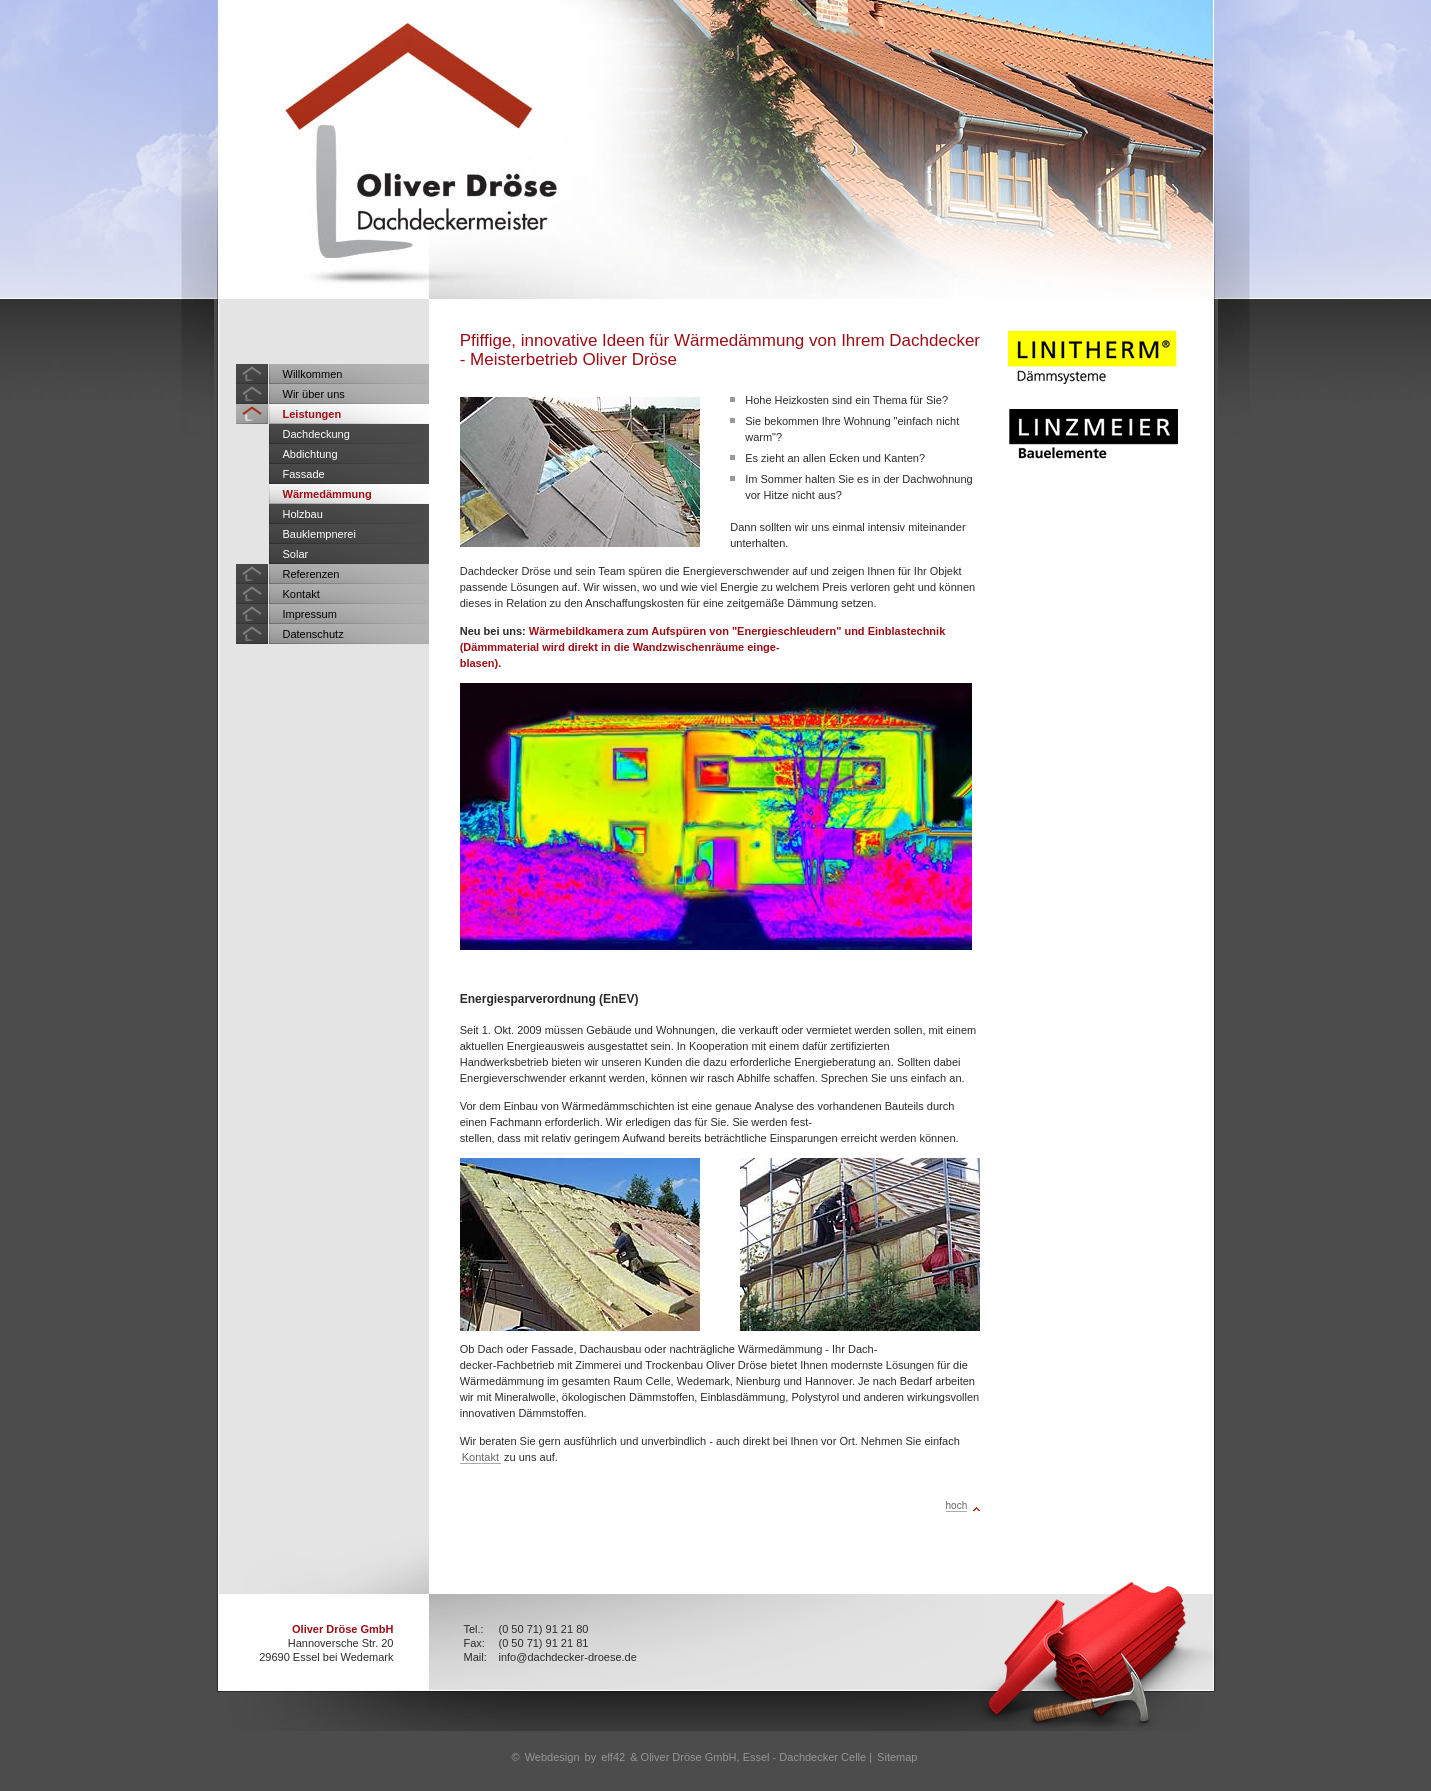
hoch (957, 1505)
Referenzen (311, 574)
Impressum (310, 614)
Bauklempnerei (319, 534)
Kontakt (301, 594)
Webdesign (552, 1757)
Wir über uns (314, 394)
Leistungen (312, 414)
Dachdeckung (316, 434)
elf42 (613, 1757)
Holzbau (303, 514)
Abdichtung (310, 454)
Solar (296, 554)
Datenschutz (313, 634)
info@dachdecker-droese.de (568, 1657)
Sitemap (897, 1757)
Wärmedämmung (327, 494)
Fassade (304, 474)
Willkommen (313, 374)
